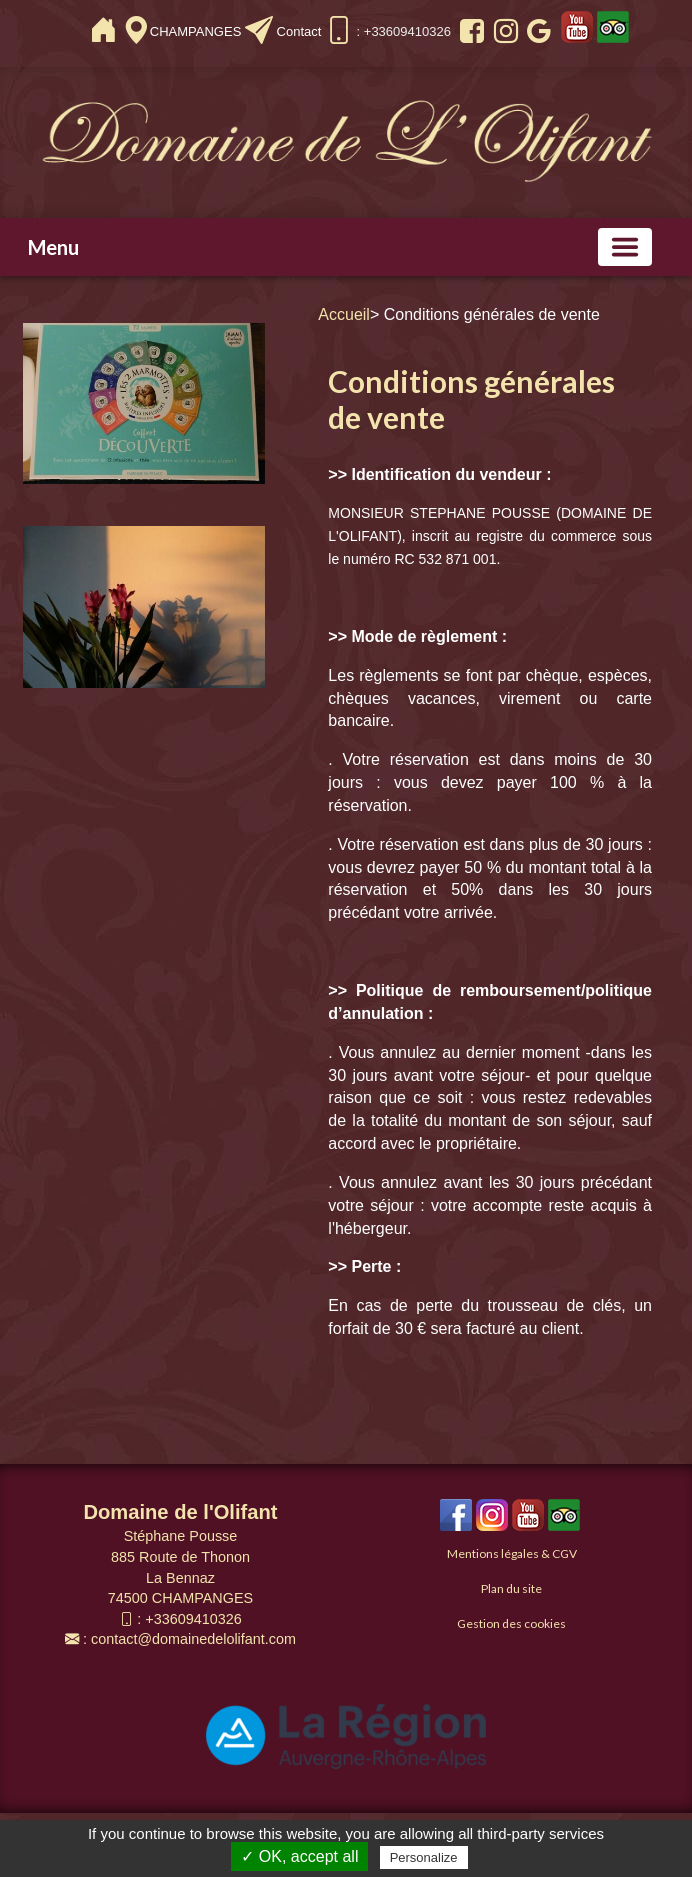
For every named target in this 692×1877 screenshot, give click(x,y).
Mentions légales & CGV (512, 1553)
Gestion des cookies (511, 1623)
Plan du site (511, 1588)
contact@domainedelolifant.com (193, 1639)
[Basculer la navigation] (625, 247)
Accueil (344, 314)
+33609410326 (193, 1619)
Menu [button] (53, 247)
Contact (299, 31)
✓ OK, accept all (299, 1856)
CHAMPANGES (197, 31)
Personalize (424, 1857)
